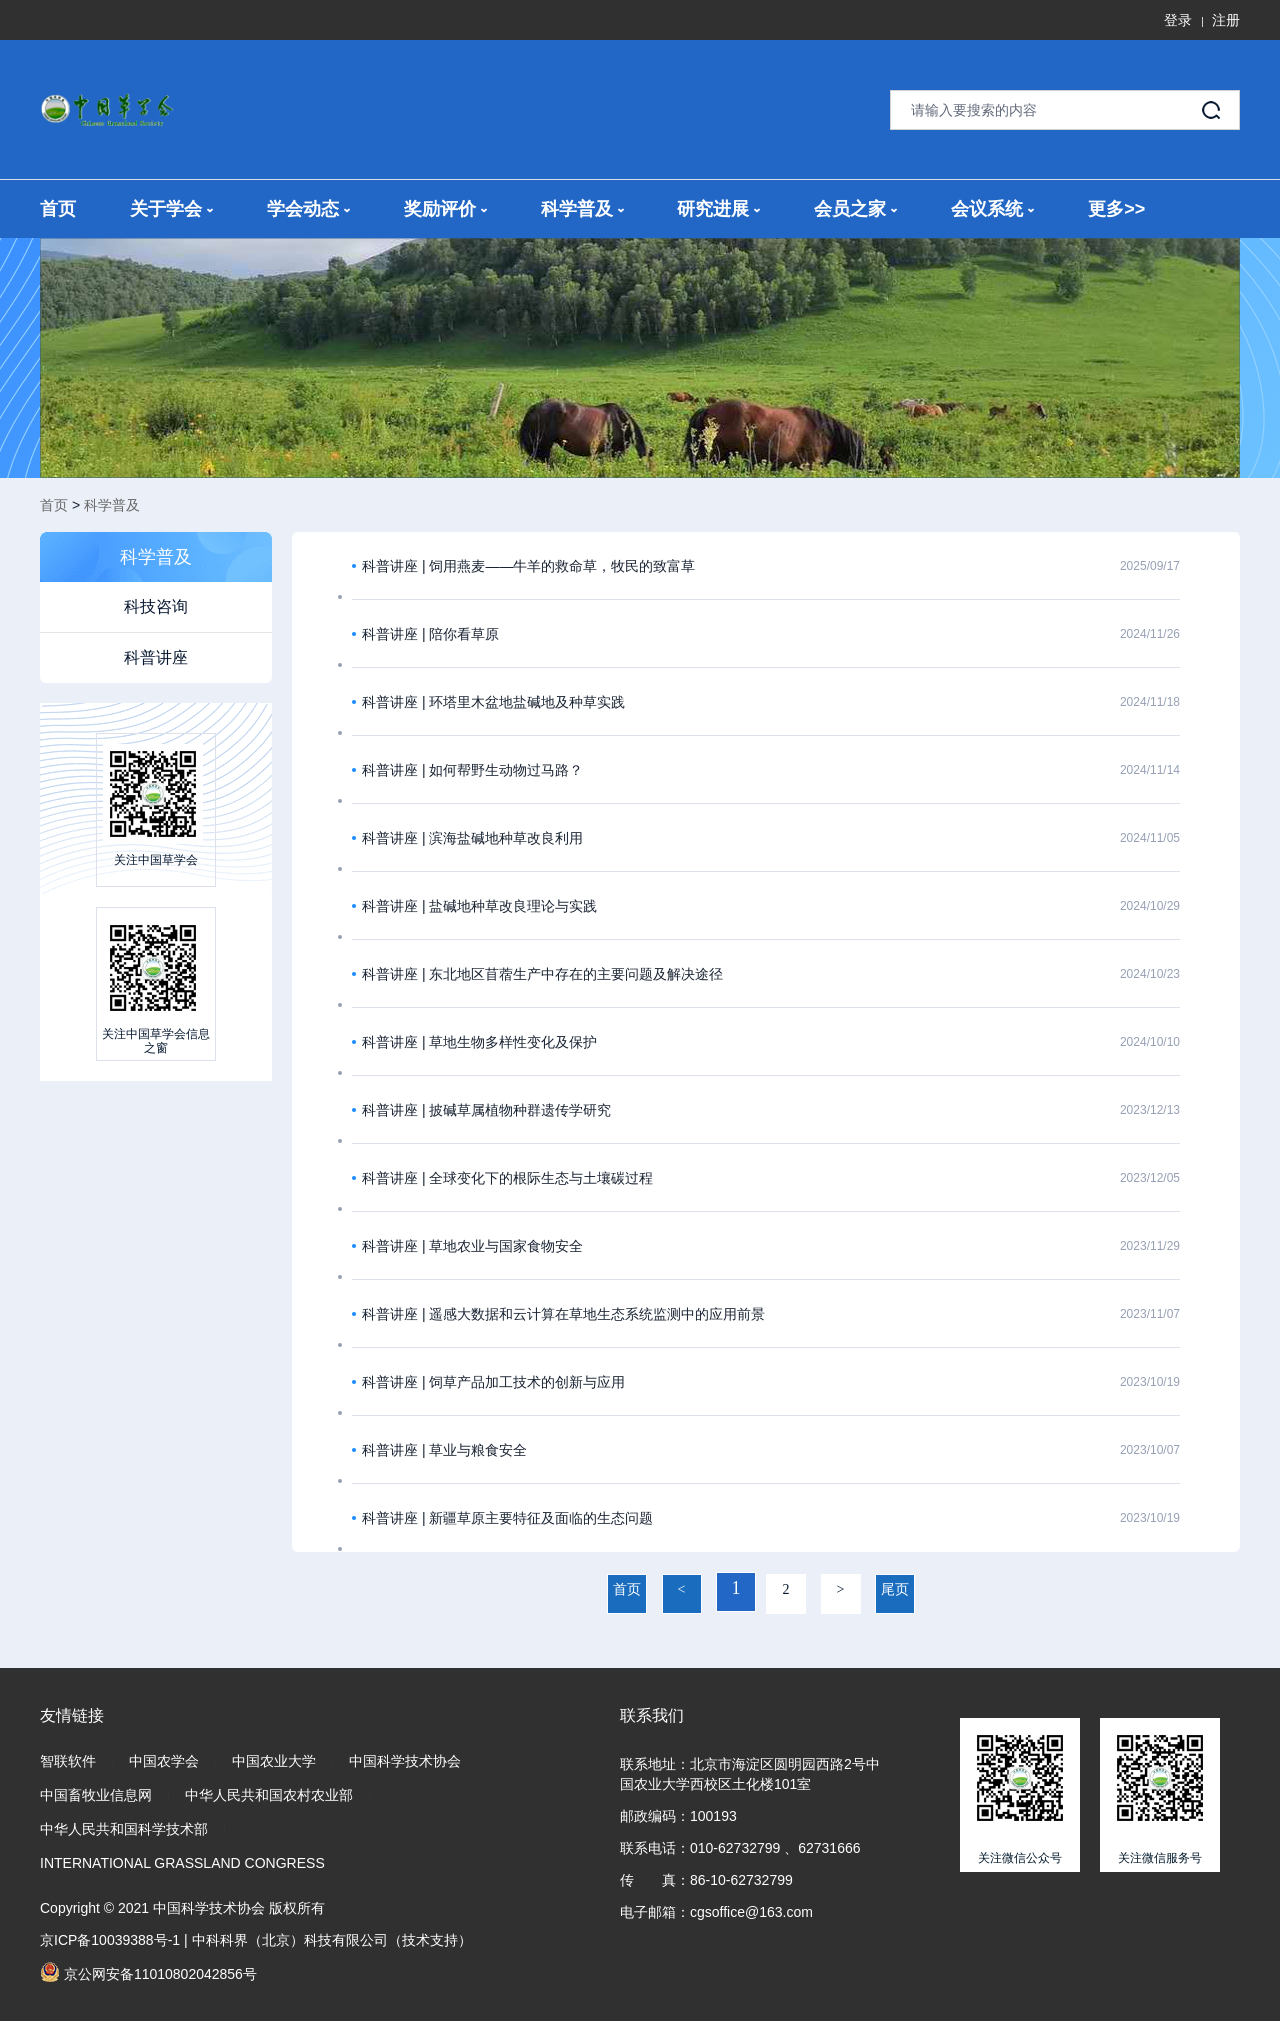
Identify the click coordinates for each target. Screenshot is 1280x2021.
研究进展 (718, 209)
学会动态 (308, 209)
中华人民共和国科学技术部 (124, 1829)
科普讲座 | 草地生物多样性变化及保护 (479, 1042)
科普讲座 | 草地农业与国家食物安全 (472, 1246)
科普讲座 (156, 657)
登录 (1178, 20)
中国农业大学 (274, 1761)
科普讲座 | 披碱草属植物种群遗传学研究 (486, 1110)
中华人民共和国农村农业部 (269, 1795)
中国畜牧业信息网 (96, 1795)
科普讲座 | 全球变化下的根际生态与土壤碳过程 (507, 1178)
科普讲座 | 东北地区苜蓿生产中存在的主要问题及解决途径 (542, 974)
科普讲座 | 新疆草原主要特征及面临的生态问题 (507, 1518)
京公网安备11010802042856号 (148, 1972)
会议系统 (992, 209)
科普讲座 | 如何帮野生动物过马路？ (472, 770)
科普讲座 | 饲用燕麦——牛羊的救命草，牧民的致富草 (528, 566)
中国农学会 (164, 1761)
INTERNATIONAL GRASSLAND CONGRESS (182, 1863)
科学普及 (582, 209)
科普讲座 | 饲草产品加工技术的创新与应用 (493, 1382)
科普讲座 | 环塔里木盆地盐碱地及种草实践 (493, 702)
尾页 (895, 1589)
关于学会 (171, 209)
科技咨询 (156, 606)
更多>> (1116, 209)
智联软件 (68, 1761)
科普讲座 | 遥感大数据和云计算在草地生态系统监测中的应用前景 (563, 1314)
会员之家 (855, 209)
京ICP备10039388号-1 (110, 1940)
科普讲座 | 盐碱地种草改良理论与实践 (479, 906)
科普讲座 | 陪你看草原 (430, 634)
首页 (58, 209)
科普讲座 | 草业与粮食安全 (444, 1450)
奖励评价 (445, 209)
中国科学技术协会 (405, 1761)
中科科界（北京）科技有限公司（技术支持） (332, 1940)
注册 (1226, 20)
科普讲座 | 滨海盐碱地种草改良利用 (472, 838)
